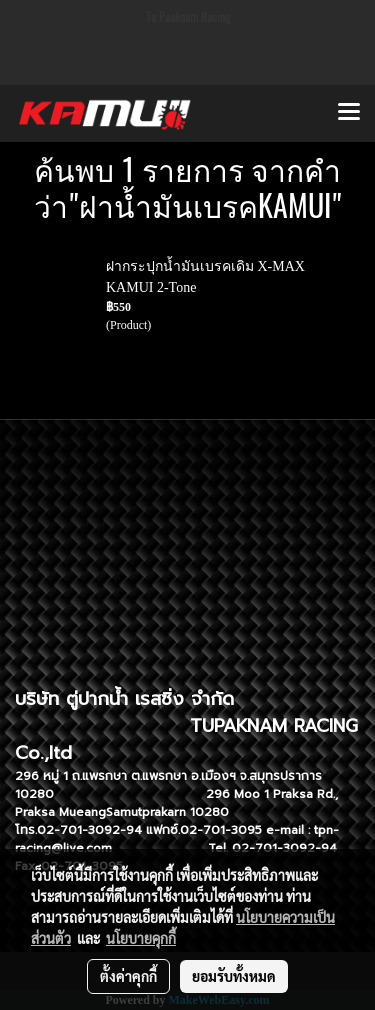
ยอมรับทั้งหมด (234, 976)
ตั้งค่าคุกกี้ (128, 976)
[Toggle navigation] (349, 113)
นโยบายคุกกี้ (141, 938)
